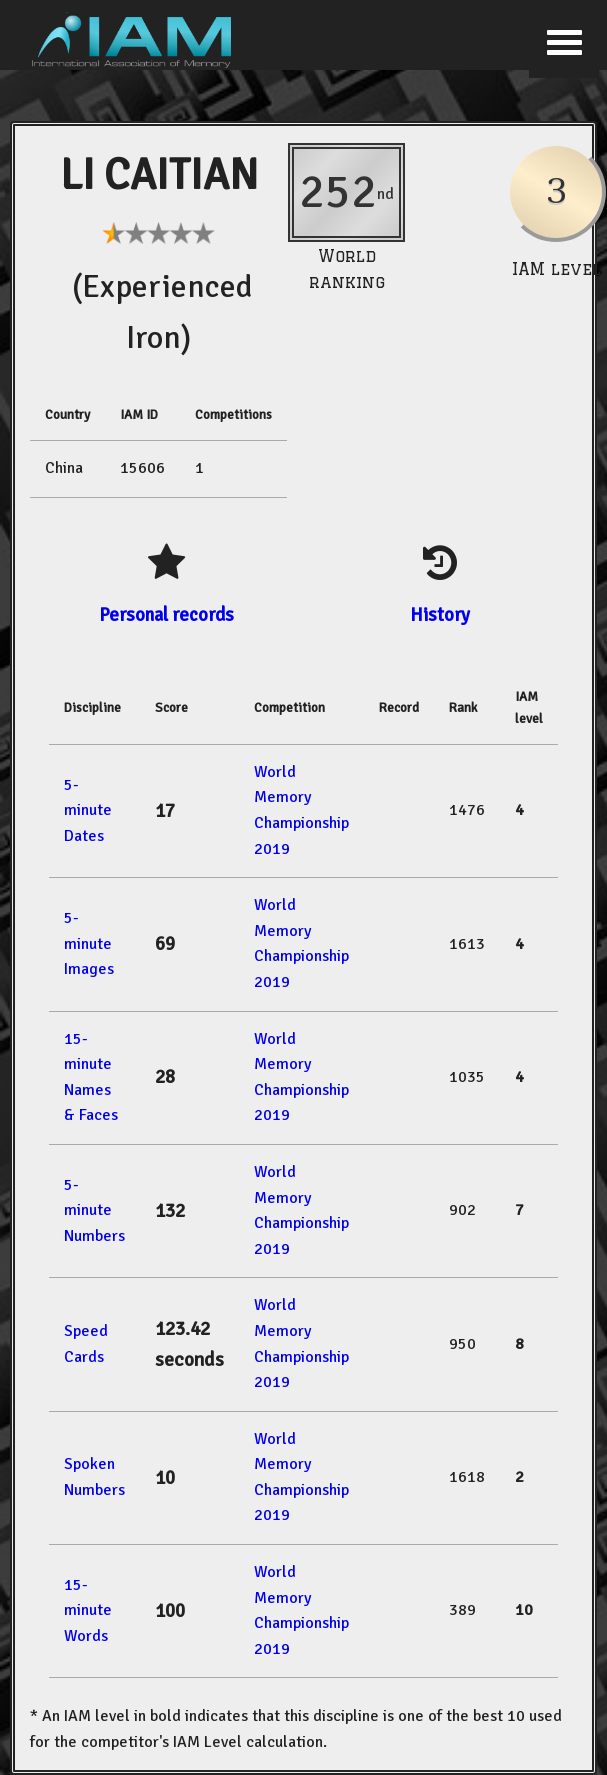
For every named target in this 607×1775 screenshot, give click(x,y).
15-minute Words (88, 1610)
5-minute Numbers (94, 1210)
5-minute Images (89, 943)
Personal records (166, 614)
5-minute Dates (88, 810)
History (440, 614)
